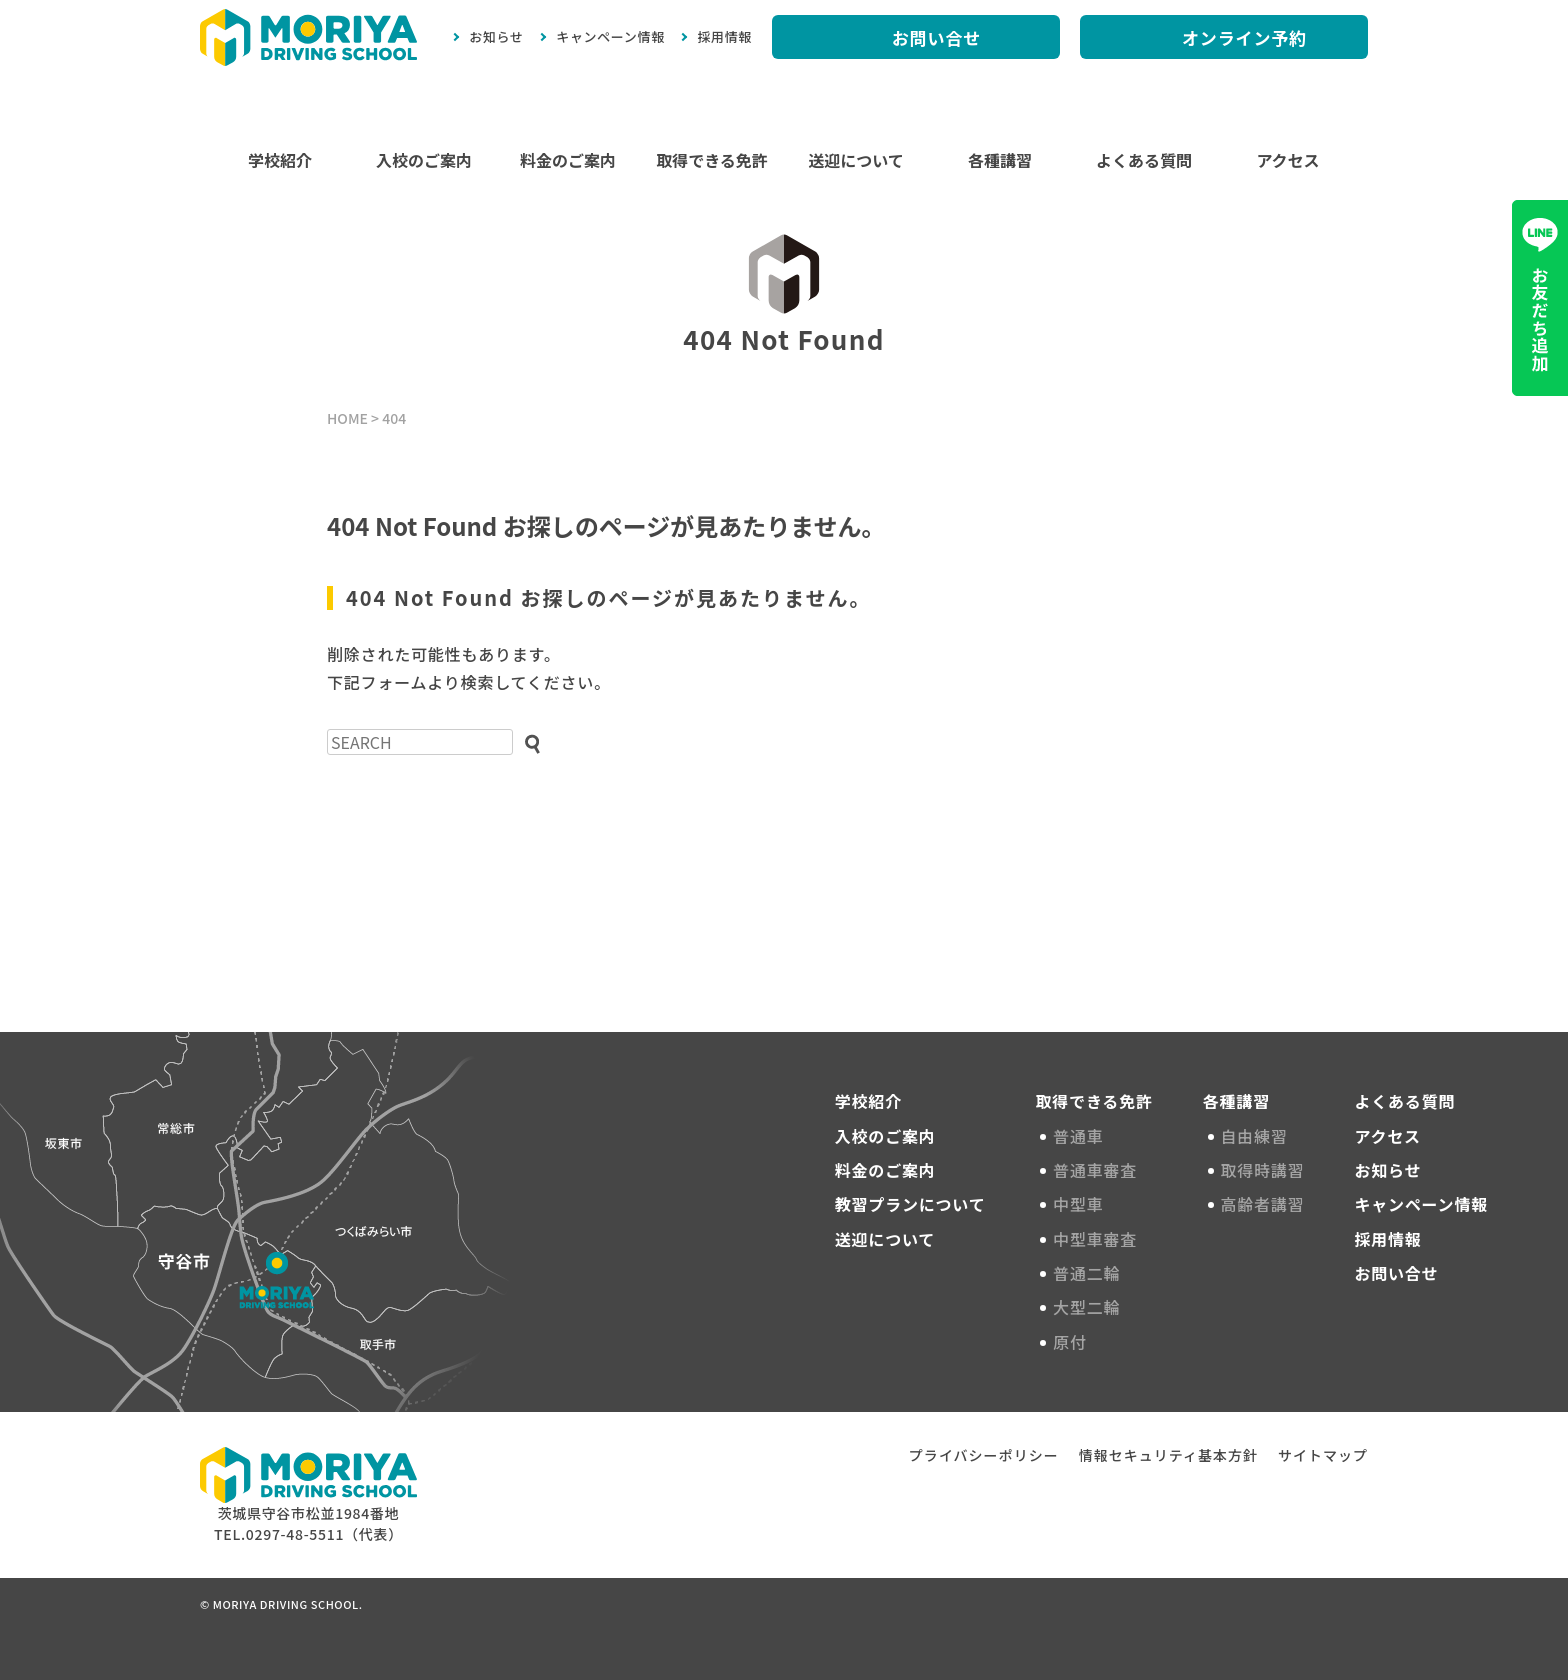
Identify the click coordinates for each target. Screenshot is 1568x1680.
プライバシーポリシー (984, 1455)
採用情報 (724, 36)
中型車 (1081, 1204)
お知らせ (496, 36)
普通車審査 (1098, 1170)
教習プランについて (910, 1204)
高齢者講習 (1266, 1204)
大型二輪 (1089, 1307)
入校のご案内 (424, 160)
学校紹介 (280, 160)
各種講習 (1000, 160)
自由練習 (1257, 1136)
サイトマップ (1323, 1455)
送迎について (856, 160)
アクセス (1287, 160)
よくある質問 (1144, 160)
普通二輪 (1089, 1273)
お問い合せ (1396, 1273)
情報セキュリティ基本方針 (1168, 1455)
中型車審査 (1098, 1239)
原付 (1072, 1342)
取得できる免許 (712, 160)
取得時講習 (1266, 1170)
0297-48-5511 (295, 1534)
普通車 (1081, 1136)
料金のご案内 (568, 160)
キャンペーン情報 (610, 36)
